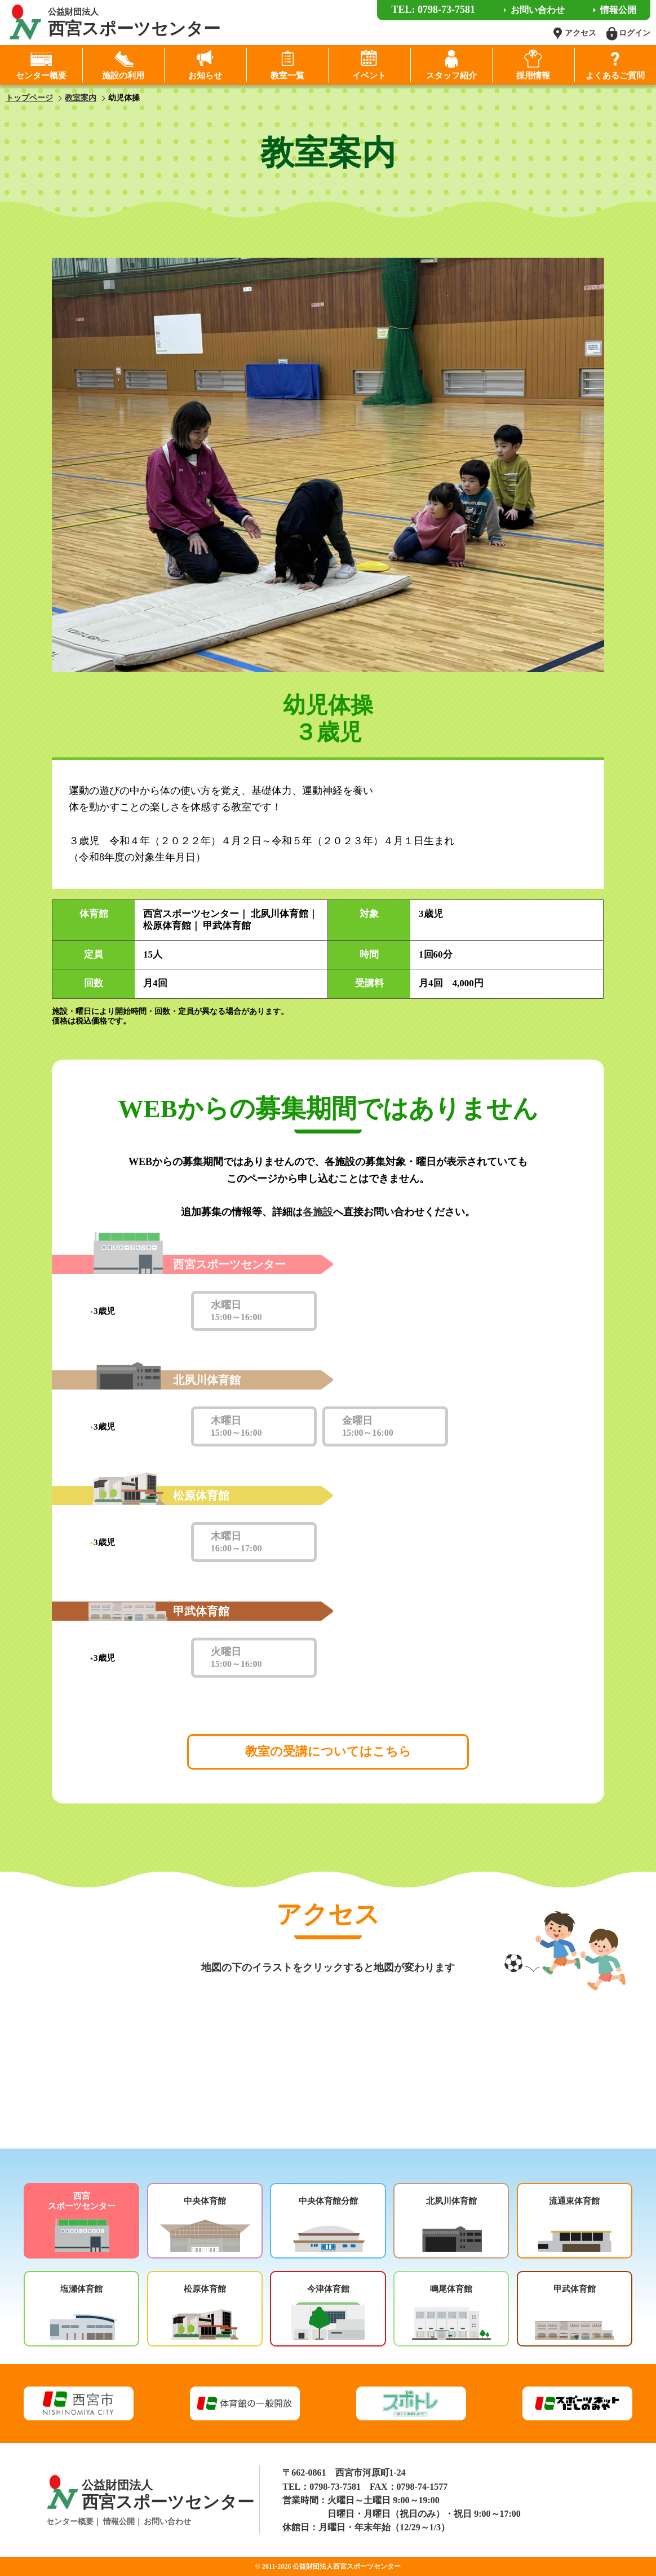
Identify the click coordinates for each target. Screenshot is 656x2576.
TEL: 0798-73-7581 (433, 9)
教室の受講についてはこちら (328, 1751)
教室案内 (80, 98)
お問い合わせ (167, 2521)
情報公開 (119, 2521)
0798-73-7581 (335, 2486)
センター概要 (70, 2521)
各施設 (318, 1212)
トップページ (29, 98)
